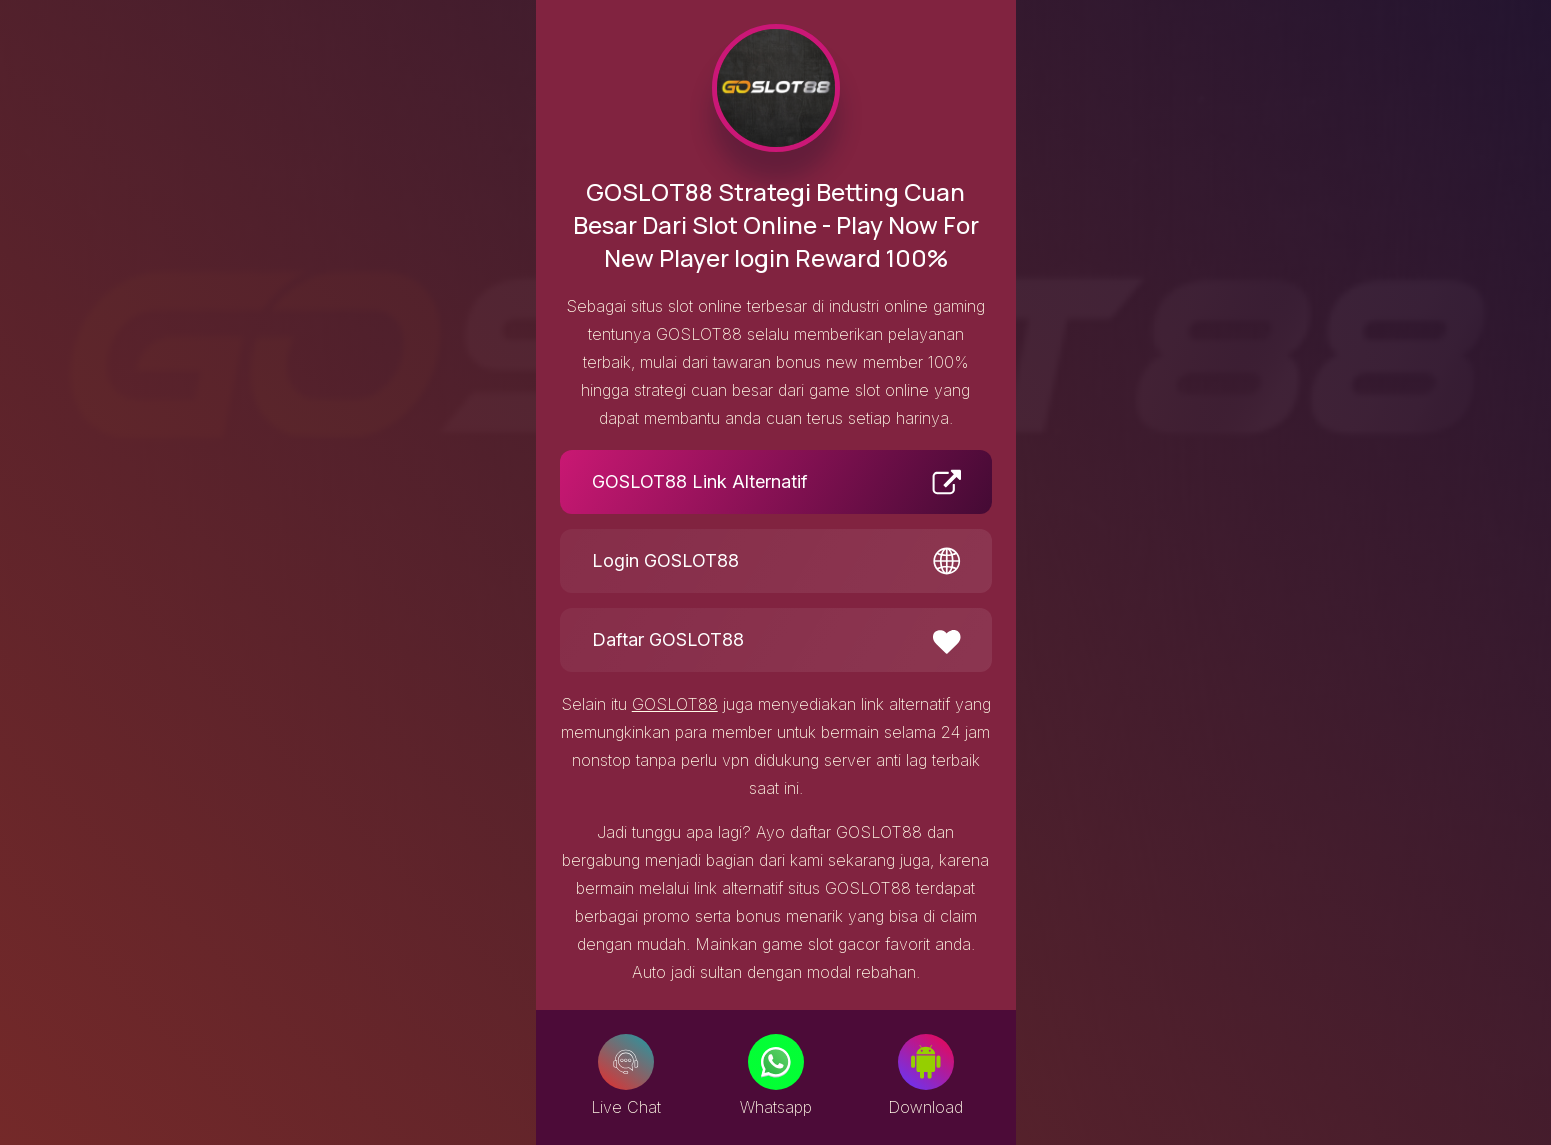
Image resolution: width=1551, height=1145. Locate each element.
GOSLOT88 (675, 704)
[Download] (926, 1062)
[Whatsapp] (776, 1062)
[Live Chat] (626, 1062)
